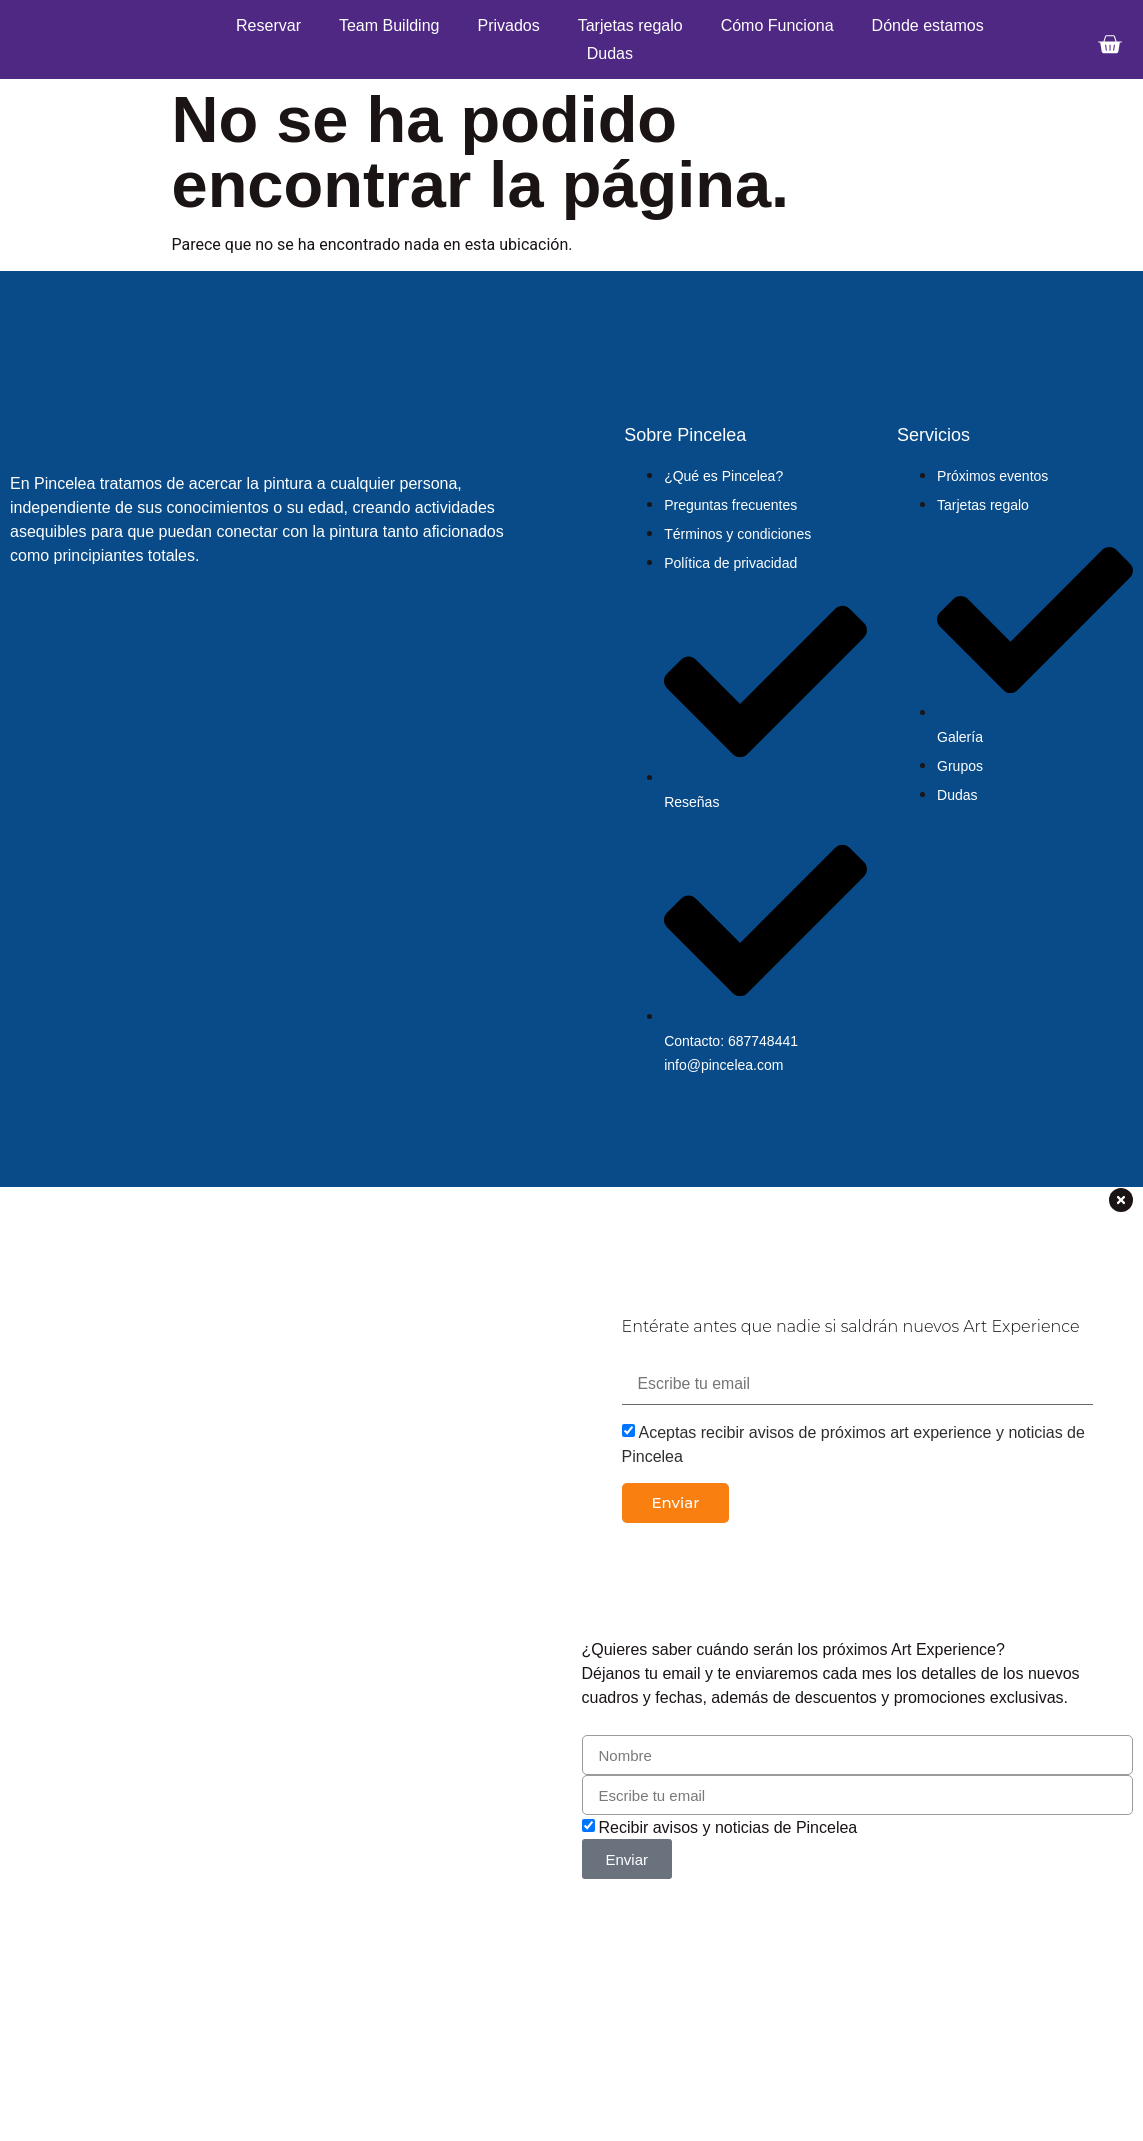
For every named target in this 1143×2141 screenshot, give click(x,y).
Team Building (389, 25)
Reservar (268, 25)
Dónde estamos (928, 25)
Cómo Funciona (777, 25)
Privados (508, 25)
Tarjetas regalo (630, 25)
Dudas (610, 53)
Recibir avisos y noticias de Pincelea (727, 1827)
